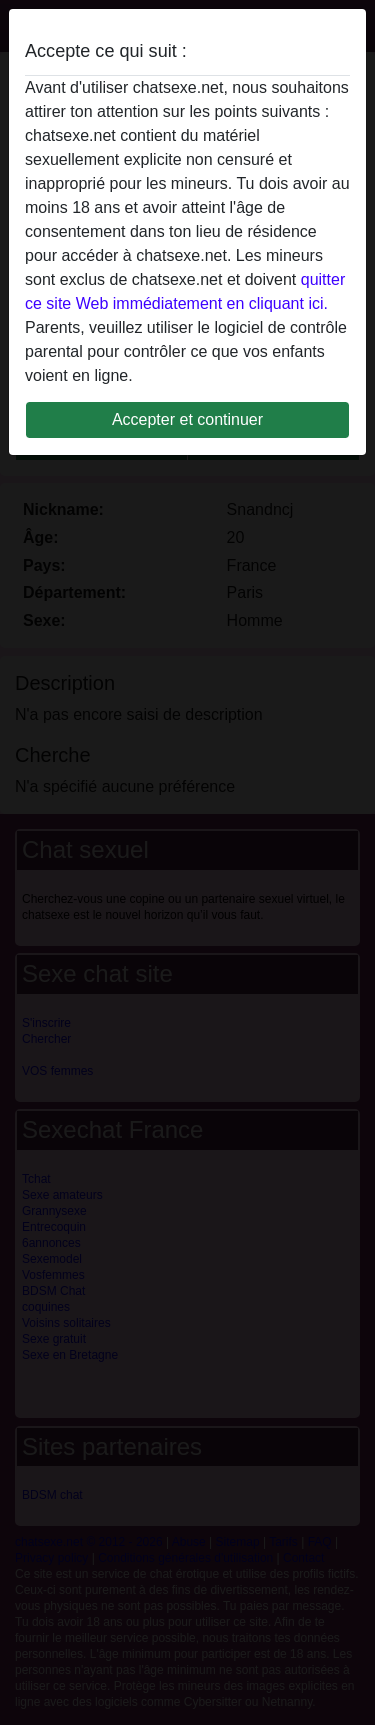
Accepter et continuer (187, 419)
